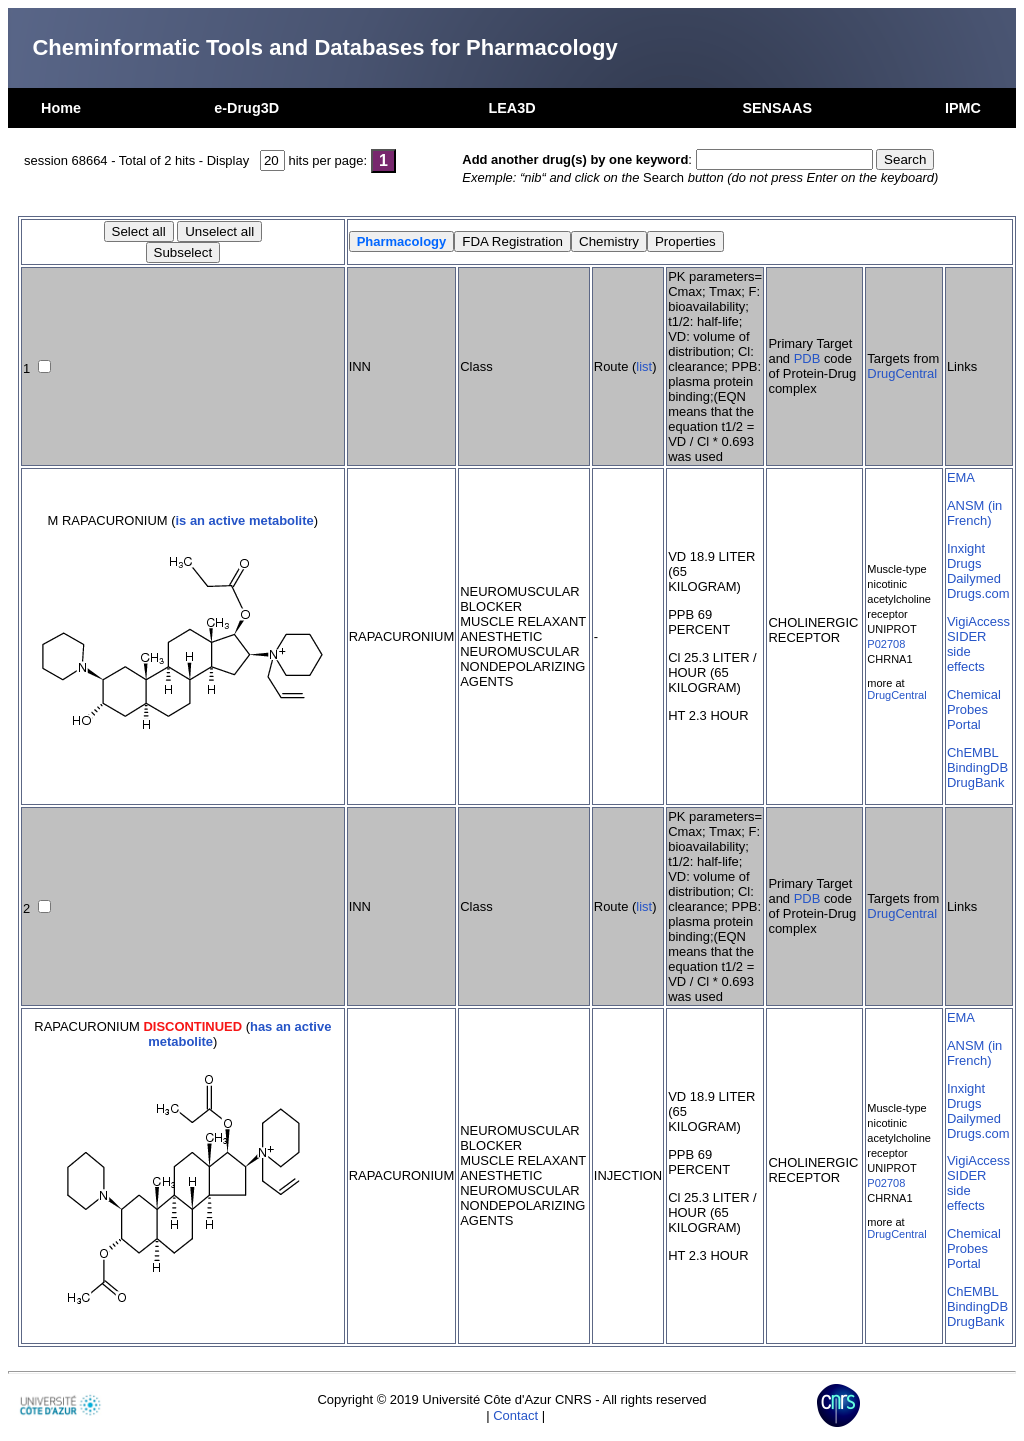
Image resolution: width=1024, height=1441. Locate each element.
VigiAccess (978, 621)
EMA (961, 477)
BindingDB (977, 767)
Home (61, 108)
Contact (515, 1415)
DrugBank (976, 782)
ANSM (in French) (974, 513)
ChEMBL (973, 752)
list (644, 366)
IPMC (963, 108)
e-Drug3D (246, 108)
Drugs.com (978, 593)
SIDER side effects (967, 651)
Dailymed (974, 578)
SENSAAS (777, 108)
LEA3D (511, 108)
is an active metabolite (244, 520)
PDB (807, 358)
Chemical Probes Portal (974, 709)
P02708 (886, 644)
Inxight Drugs (966, 556)
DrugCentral (902, 373)
